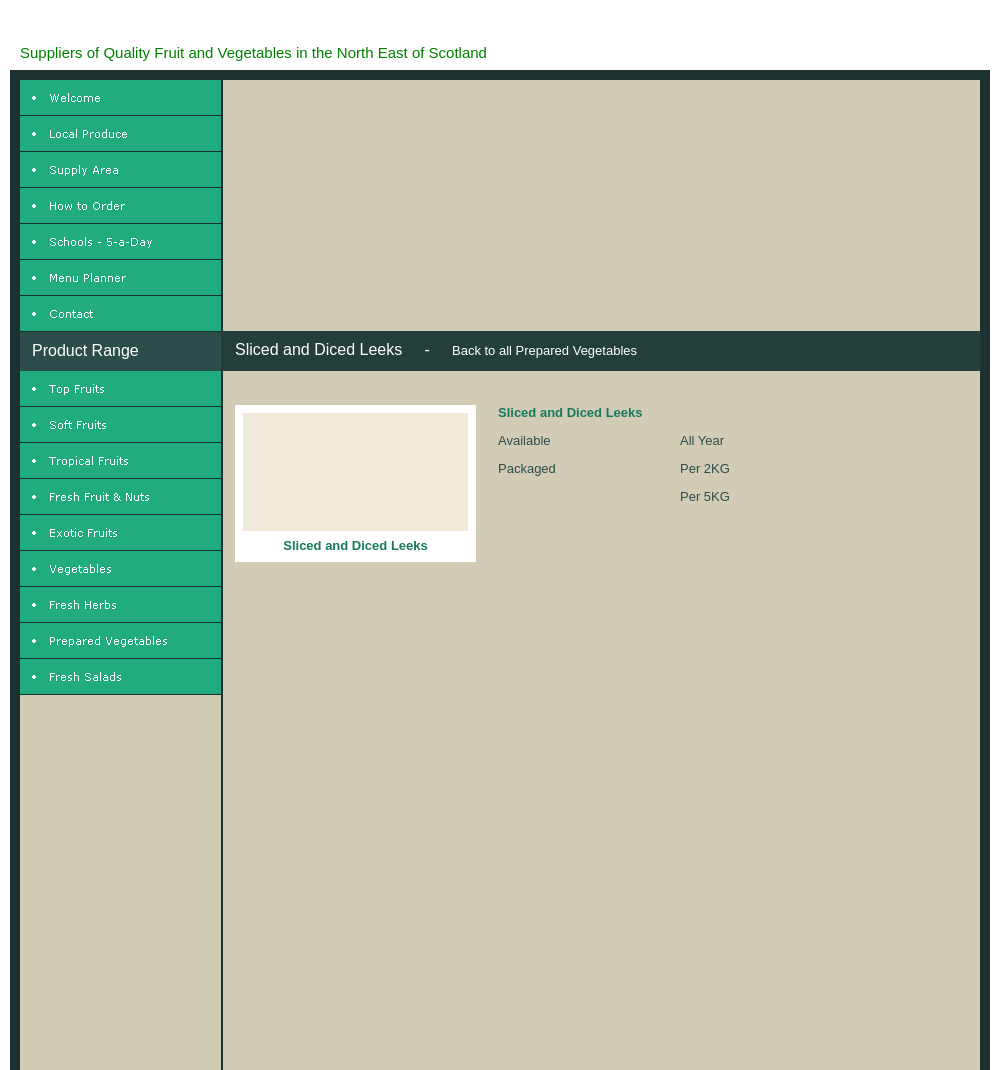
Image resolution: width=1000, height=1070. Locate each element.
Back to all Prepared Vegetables (544, 350)
